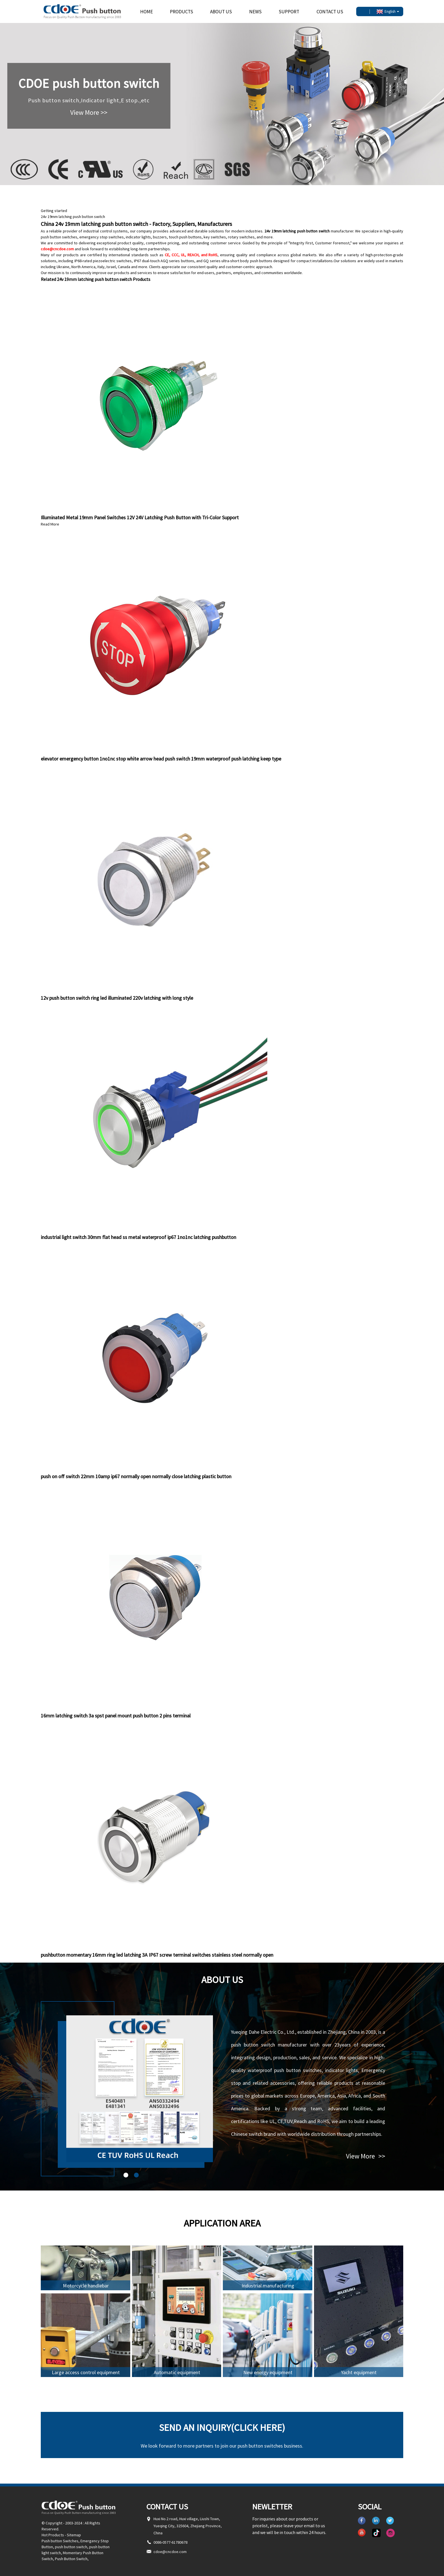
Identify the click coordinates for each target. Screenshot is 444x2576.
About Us (221, 12)
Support (289, 12)
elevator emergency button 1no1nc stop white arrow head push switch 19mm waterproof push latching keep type (161, 758)
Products (181, 12)
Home (146, 12)
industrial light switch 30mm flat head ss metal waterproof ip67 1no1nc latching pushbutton (138, 1237)
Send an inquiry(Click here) (222, 2427)
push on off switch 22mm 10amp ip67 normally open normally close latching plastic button (136, 1476)
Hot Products (53, 2534)
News (255, 12)
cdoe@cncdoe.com (57, 248)
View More (365, 2156)
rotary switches (241, 237)
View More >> (88, 112)
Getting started (54, 210)
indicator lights (138, 237)
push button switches (59, 237)
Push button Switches (60, 2540)
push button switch (71, 2546)
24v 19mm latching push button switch (73, 216)
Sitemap (74, 2534)
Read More (50, 524)
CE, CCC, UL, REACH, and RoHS (191, 254)
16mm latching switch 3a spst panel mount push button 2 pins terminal (116, 1715)
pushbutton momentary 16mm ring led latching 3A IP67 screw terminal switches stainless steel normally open (157, 1955)
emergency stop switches (101, 237)
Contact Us (330, 12)
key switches (215, 237)
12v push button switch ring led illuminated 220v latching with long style (117, 998)
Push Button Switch (71, 2558)
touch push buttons (185, 237)
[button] (125, 2175)
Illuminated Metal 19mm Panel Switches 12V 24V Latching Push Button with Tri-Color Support (140, 517)
